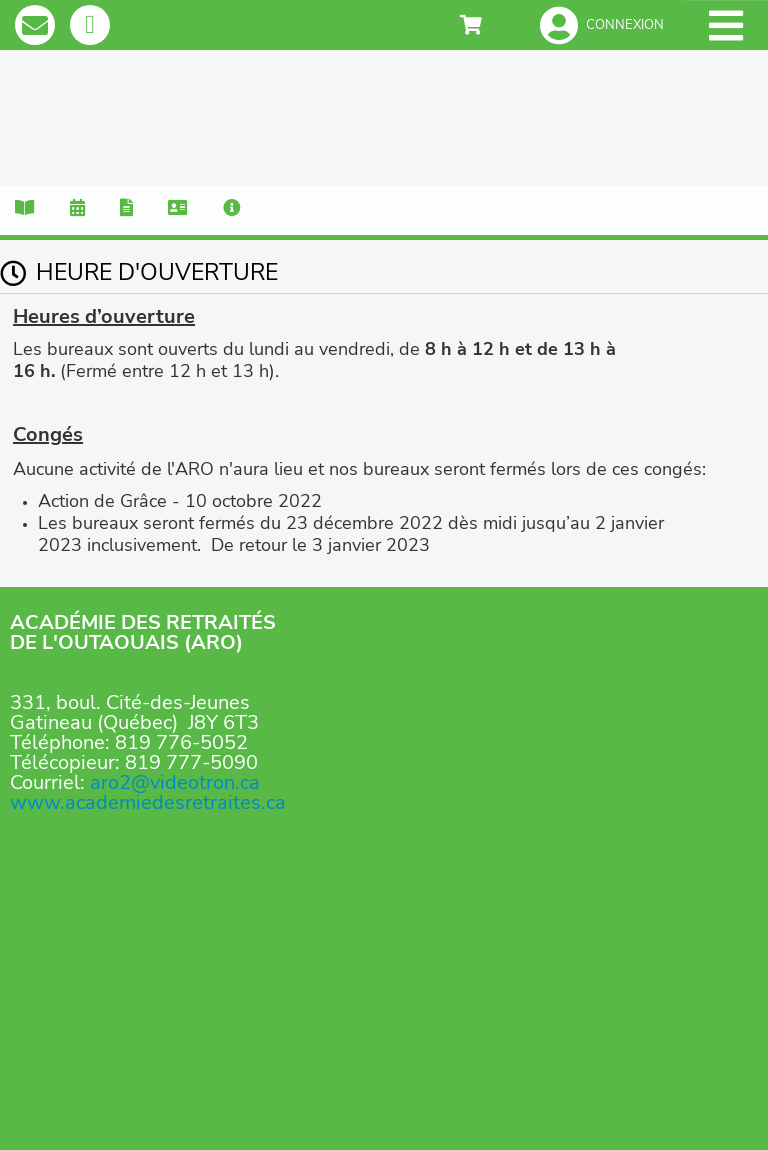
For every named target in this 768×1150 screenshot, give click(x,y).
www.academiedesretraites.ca (148, 802)
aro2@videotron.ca (175, 782)
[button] (602, 25)
